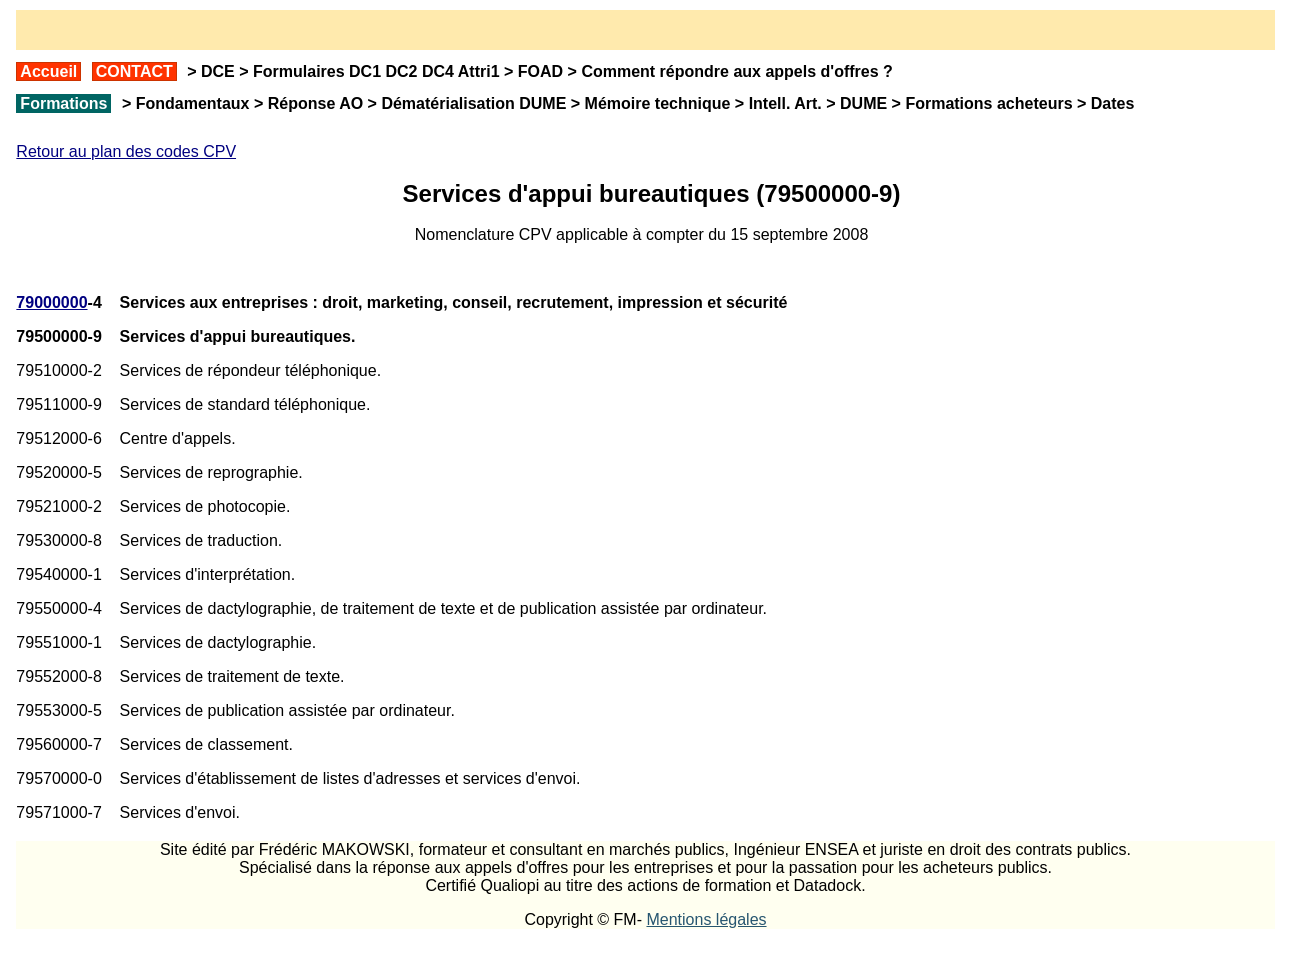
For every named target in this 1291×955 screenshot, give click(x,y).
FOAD (540, 71)
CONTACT (134, 71)
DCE (218, 71)
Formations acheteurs (988, 103)
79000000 (51, 302)
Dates (1113, 103)
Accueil (48, 71)
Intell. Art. (785, 103)
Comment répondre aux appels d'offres (729, 71)
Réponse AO (315, 103)
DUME (863, 103)
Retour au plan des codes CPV (126, 151)
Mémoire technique (658, 103)
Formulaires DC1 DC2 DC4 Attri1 (376, 71)
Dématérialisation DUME (473, 103)
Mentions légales (706, 919)
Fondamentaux (190, 103)
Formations (63, 103)
